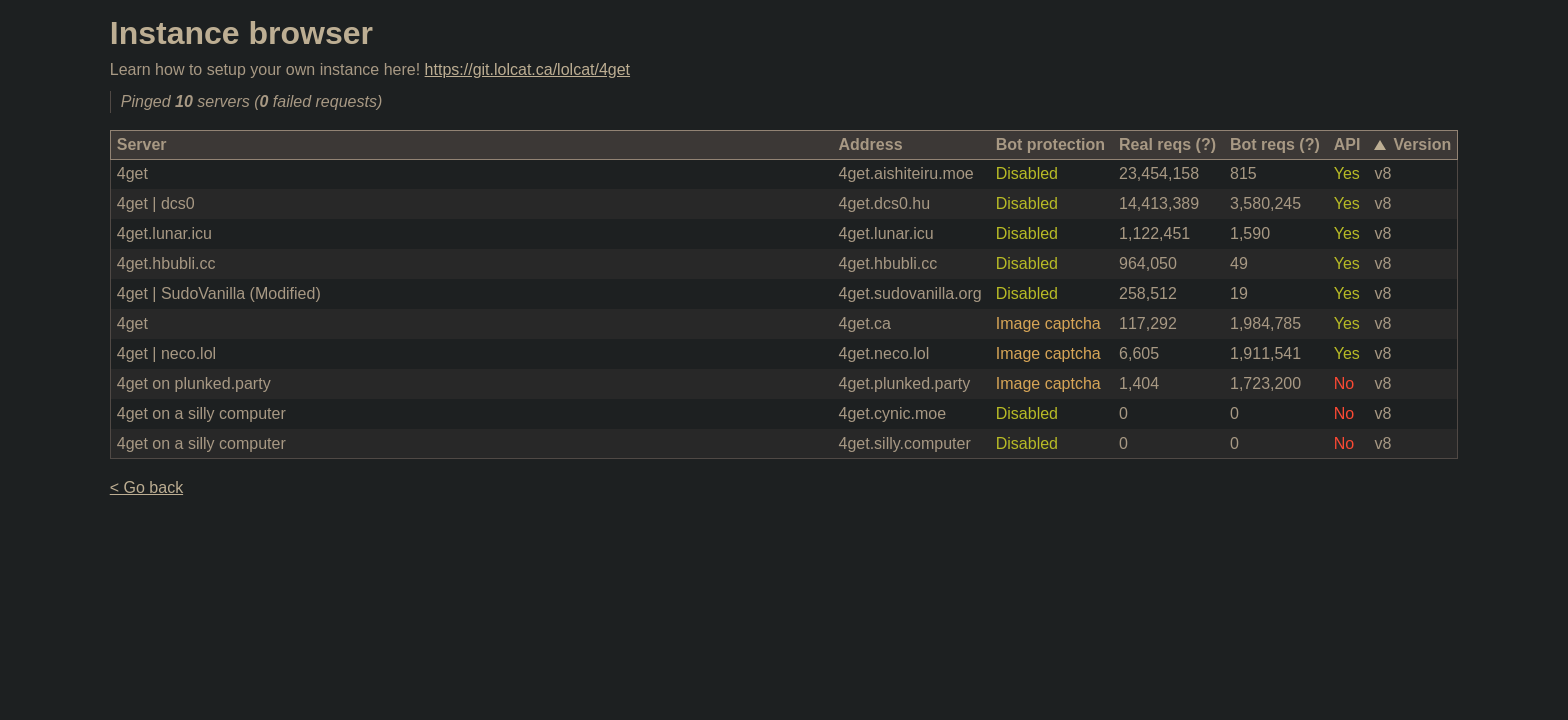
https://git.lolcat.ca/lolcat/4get (527, 69)
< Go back (146, 487)
